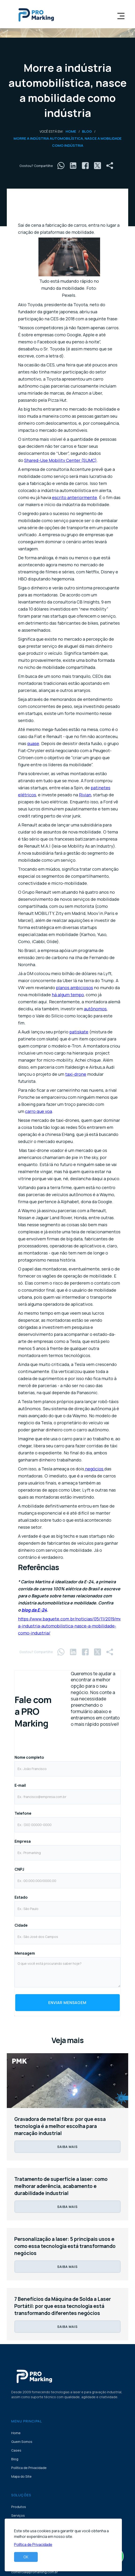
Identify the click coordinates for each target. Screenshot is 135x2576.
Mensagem (25, 1953)
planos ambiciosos (74, 987)
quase (33, 743)
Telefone (23, 1813)
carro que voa (38, 1111)
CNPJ (19, 1869)
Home (71, 131)
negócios (94, 1469)
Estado (21, 1897)
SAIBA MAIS (67, 2146)
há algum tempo (68, 994)
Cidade (21, 1925)
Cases (16, 2450)
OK (25, 2557)
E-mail (20, 1785)
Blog (87, 131)
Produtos (18, 2507)
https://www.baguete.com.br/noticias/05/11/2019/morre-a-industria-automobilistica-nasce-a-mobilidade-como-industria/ (74, 1626)
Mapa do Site (21, 2476)
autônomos (95, 1009)
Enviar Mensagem (67, 2002)
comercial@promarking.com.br (34, 2572)
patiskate (78, 1032)
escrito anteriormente (74, 497)
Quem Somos (21, 2441)
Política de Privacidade (29, 2467)
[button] (121, 14)
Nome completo (29, 1757)
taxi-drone (75, 1074)
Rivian (85, 795)
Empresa (23, 1841)
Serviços (18, 2515)
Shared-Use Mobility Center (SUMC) (60, 460)
